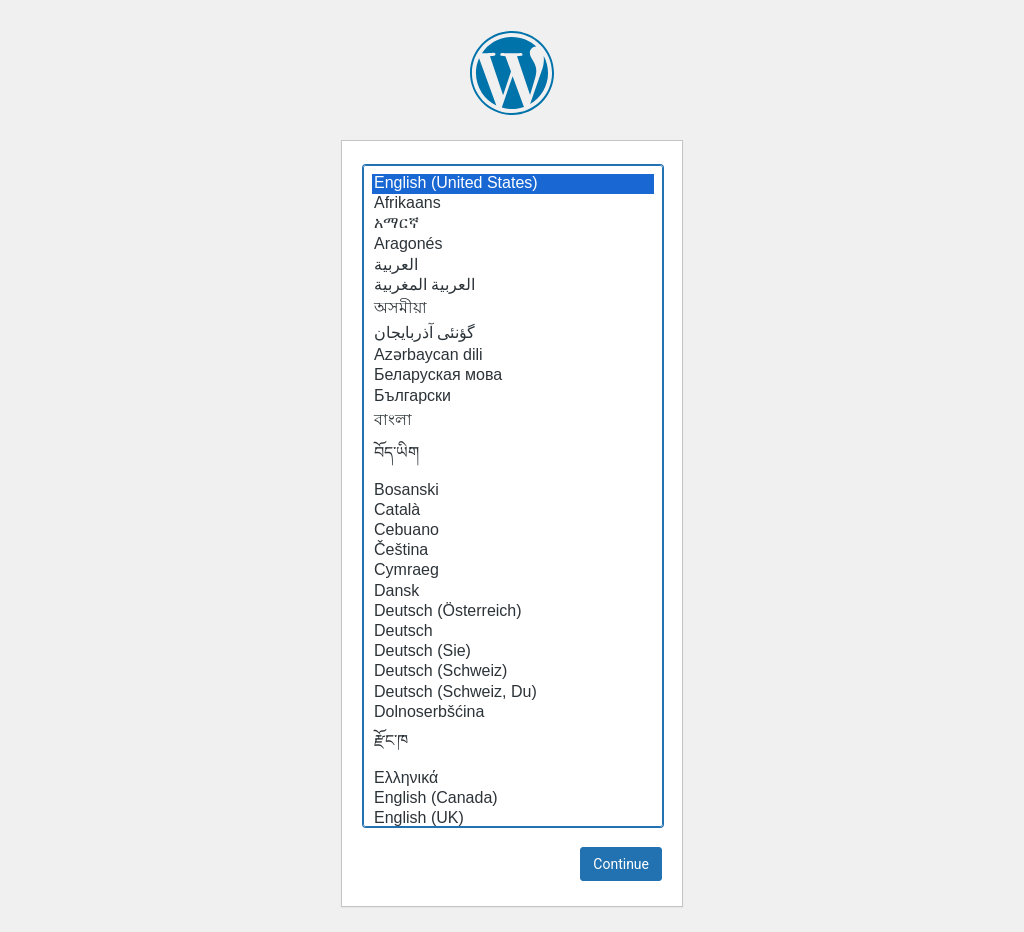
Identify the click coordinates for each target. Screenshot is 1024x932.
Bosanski (513, 491)
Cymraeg (513, 571)
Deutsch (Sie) (513, 652)
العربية (513, 265)
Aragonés (513, 245)
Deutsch (513, 632)
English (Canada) (513, 799)
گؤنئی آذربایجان (513, 333)
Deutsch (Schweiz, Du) (513, 693)
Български (513, 397)
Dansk (513, 592)
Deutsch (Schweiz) (513, 672)
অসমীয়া (513, 309)
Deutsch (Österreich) (513, 612)
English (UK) (513, 819)
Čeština (513, 551)
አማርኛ (513, 224)
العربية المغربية (513, 285)
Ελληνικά (513, 779)
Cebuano (513, 531)
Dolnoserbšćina (513, 713)
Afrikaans (513, 204)
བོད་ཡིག (513, 458)
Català (513, 511)
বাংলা (513, 421)
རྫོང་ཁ (513, 746)
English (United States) (513, 184)
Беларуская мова (513, 376)
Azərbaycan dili (513, 354)
